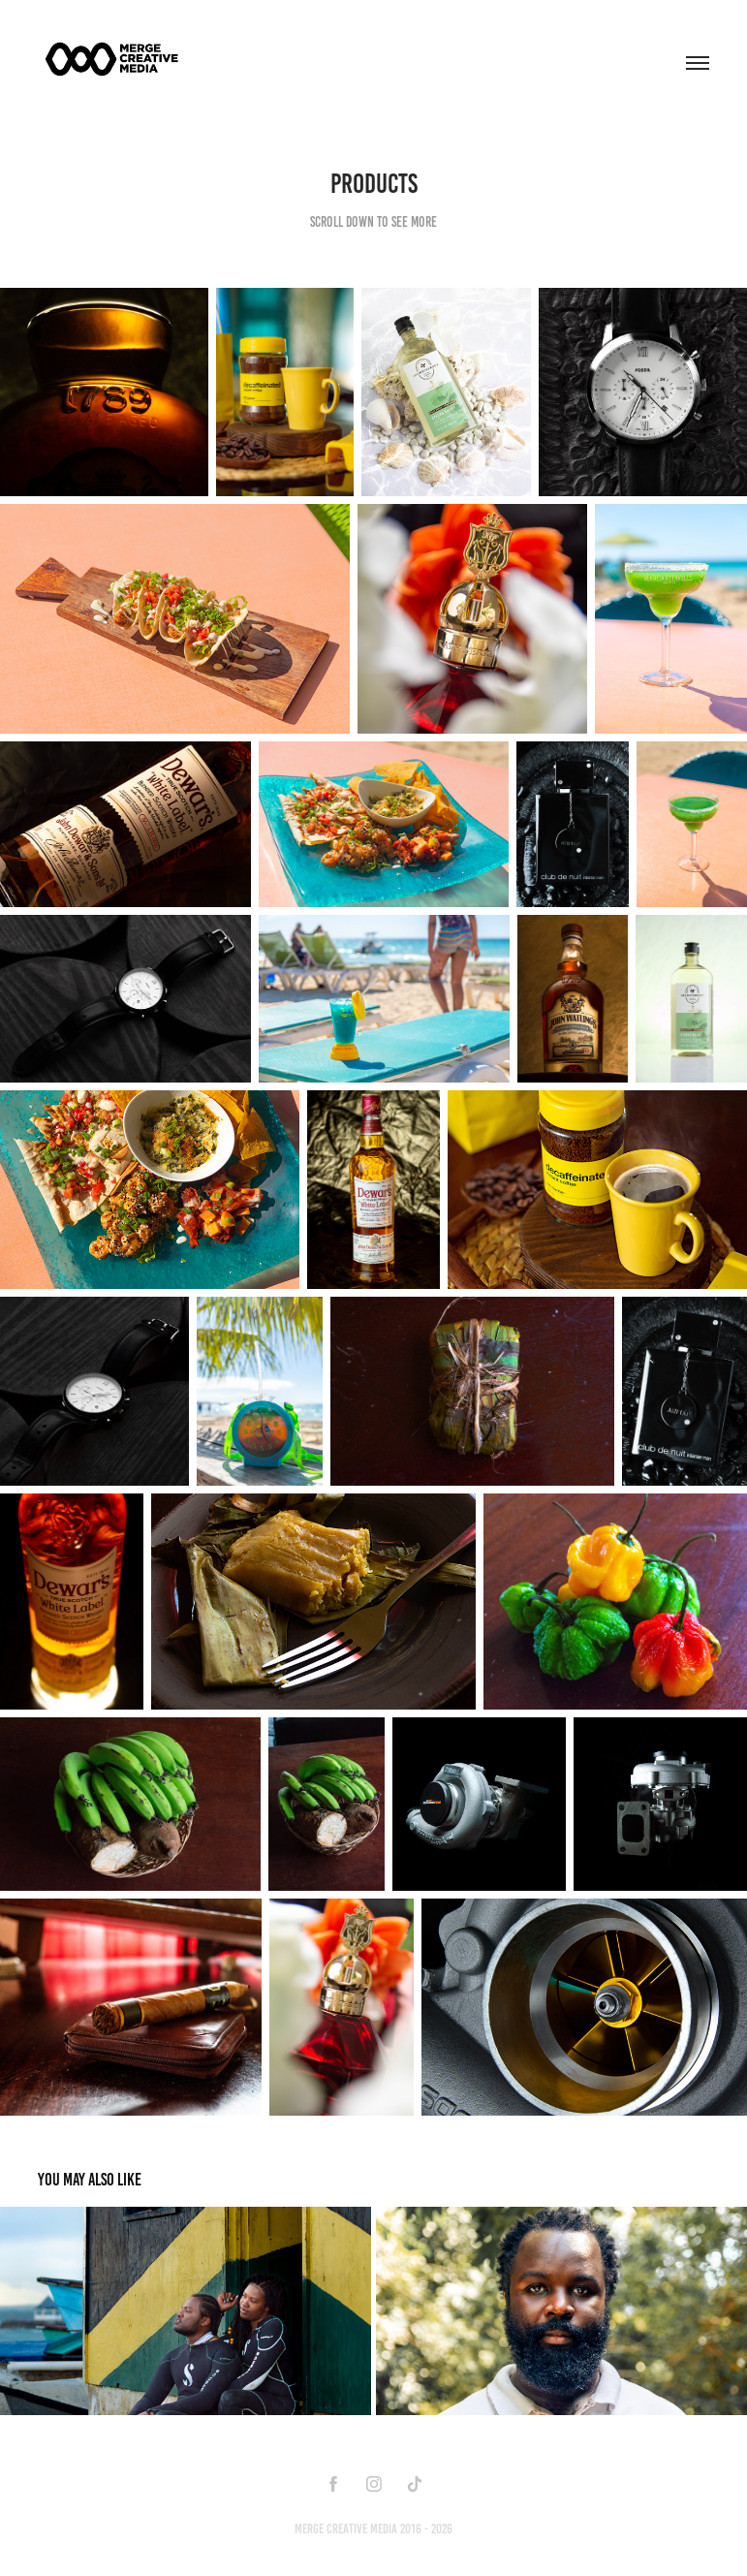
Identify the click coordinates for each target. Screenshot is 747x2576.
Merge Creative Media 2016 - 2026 (373, 2529)
